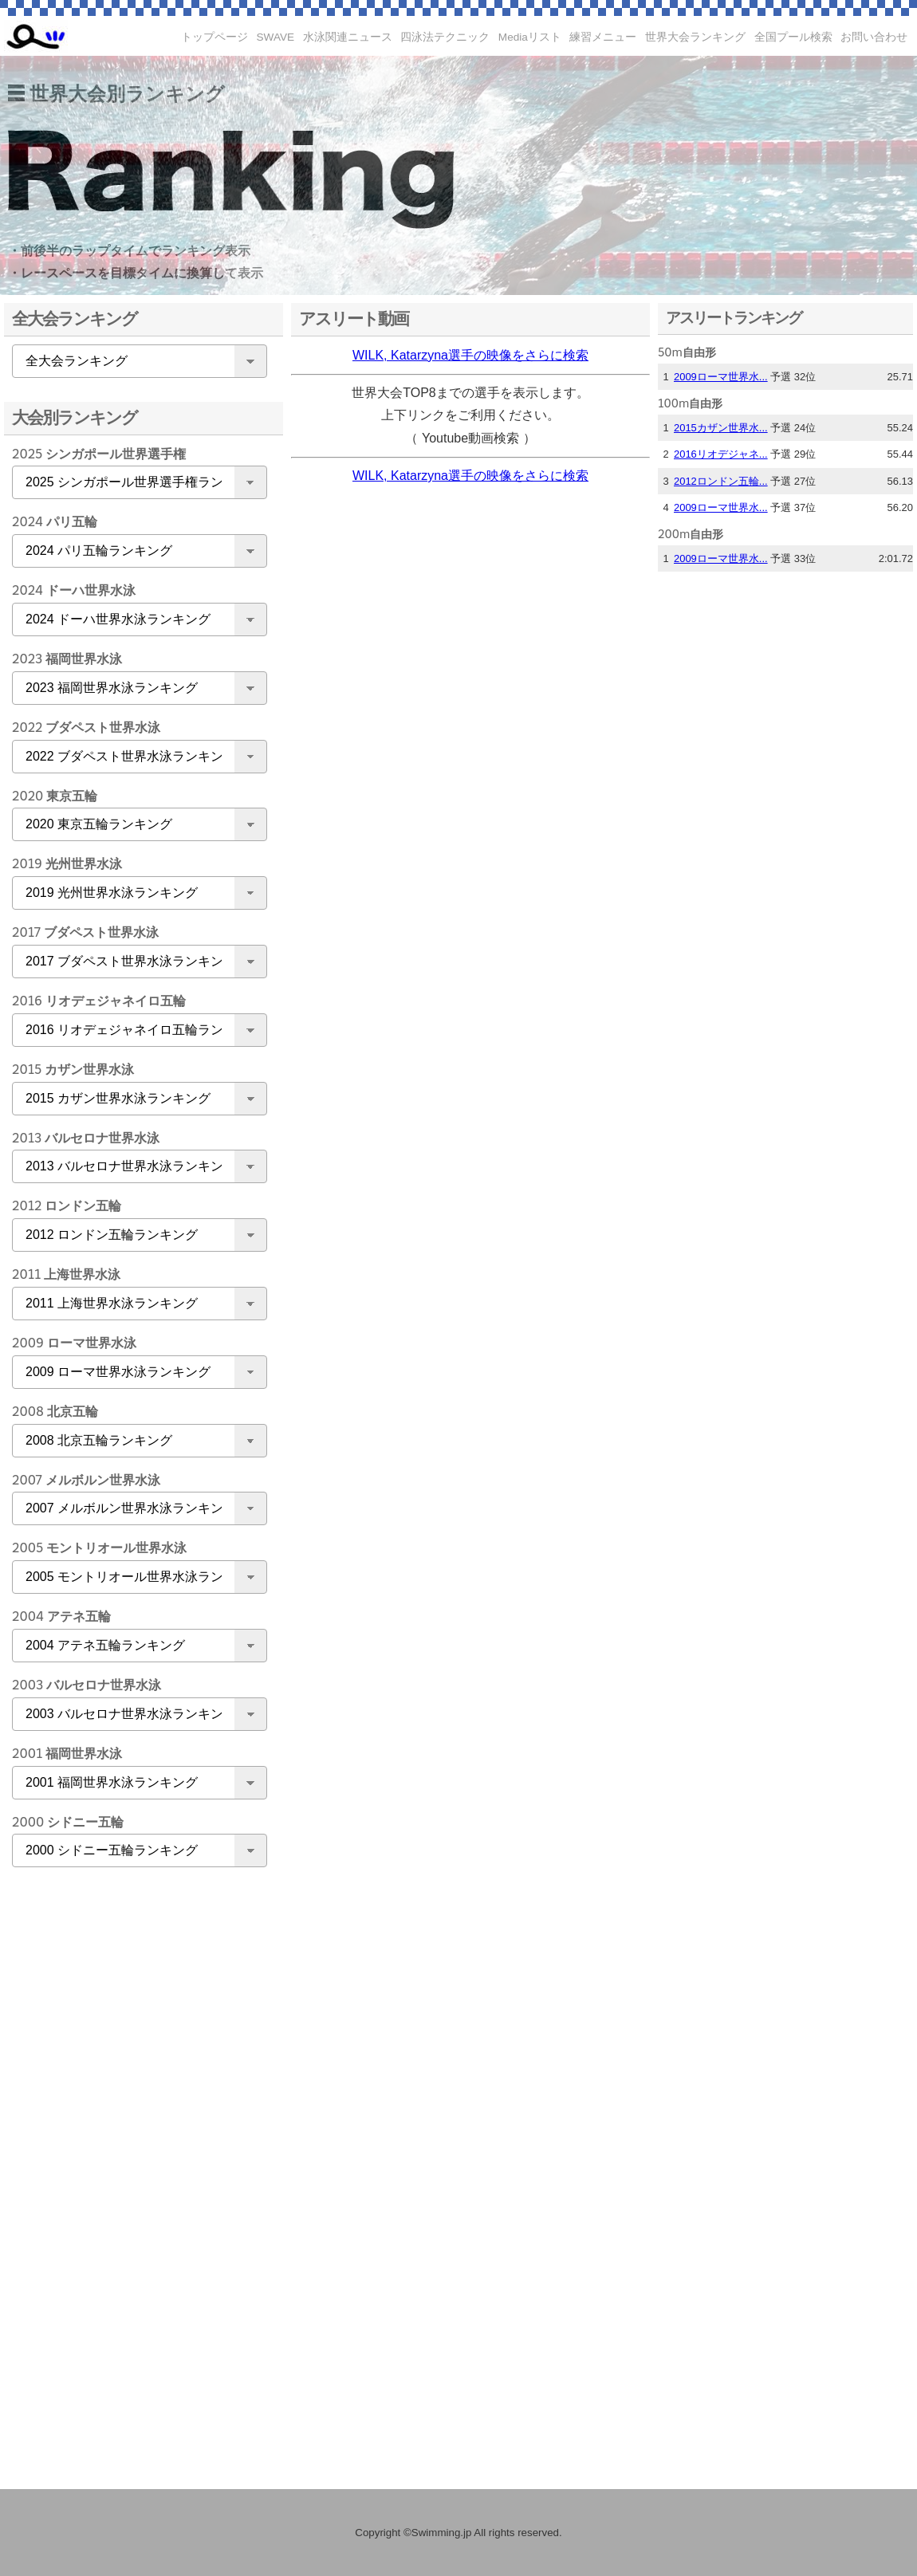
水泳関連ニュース (347, 37)
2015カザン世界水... (721, 428)
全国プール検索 (793, 37)
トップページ (214, 37)
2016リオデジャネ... (721, 454)
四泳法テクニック (445, 37)
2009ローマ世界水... (721, 377)
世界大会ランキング (695, 37)
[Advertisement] (135, 2130)
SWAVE (276, 37)
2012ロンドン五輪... (721, 481)
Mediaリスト (529, 37)
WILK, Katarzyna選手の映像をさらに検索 (470, 355)
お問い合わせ (873, 37)
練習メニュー (602, 37)
